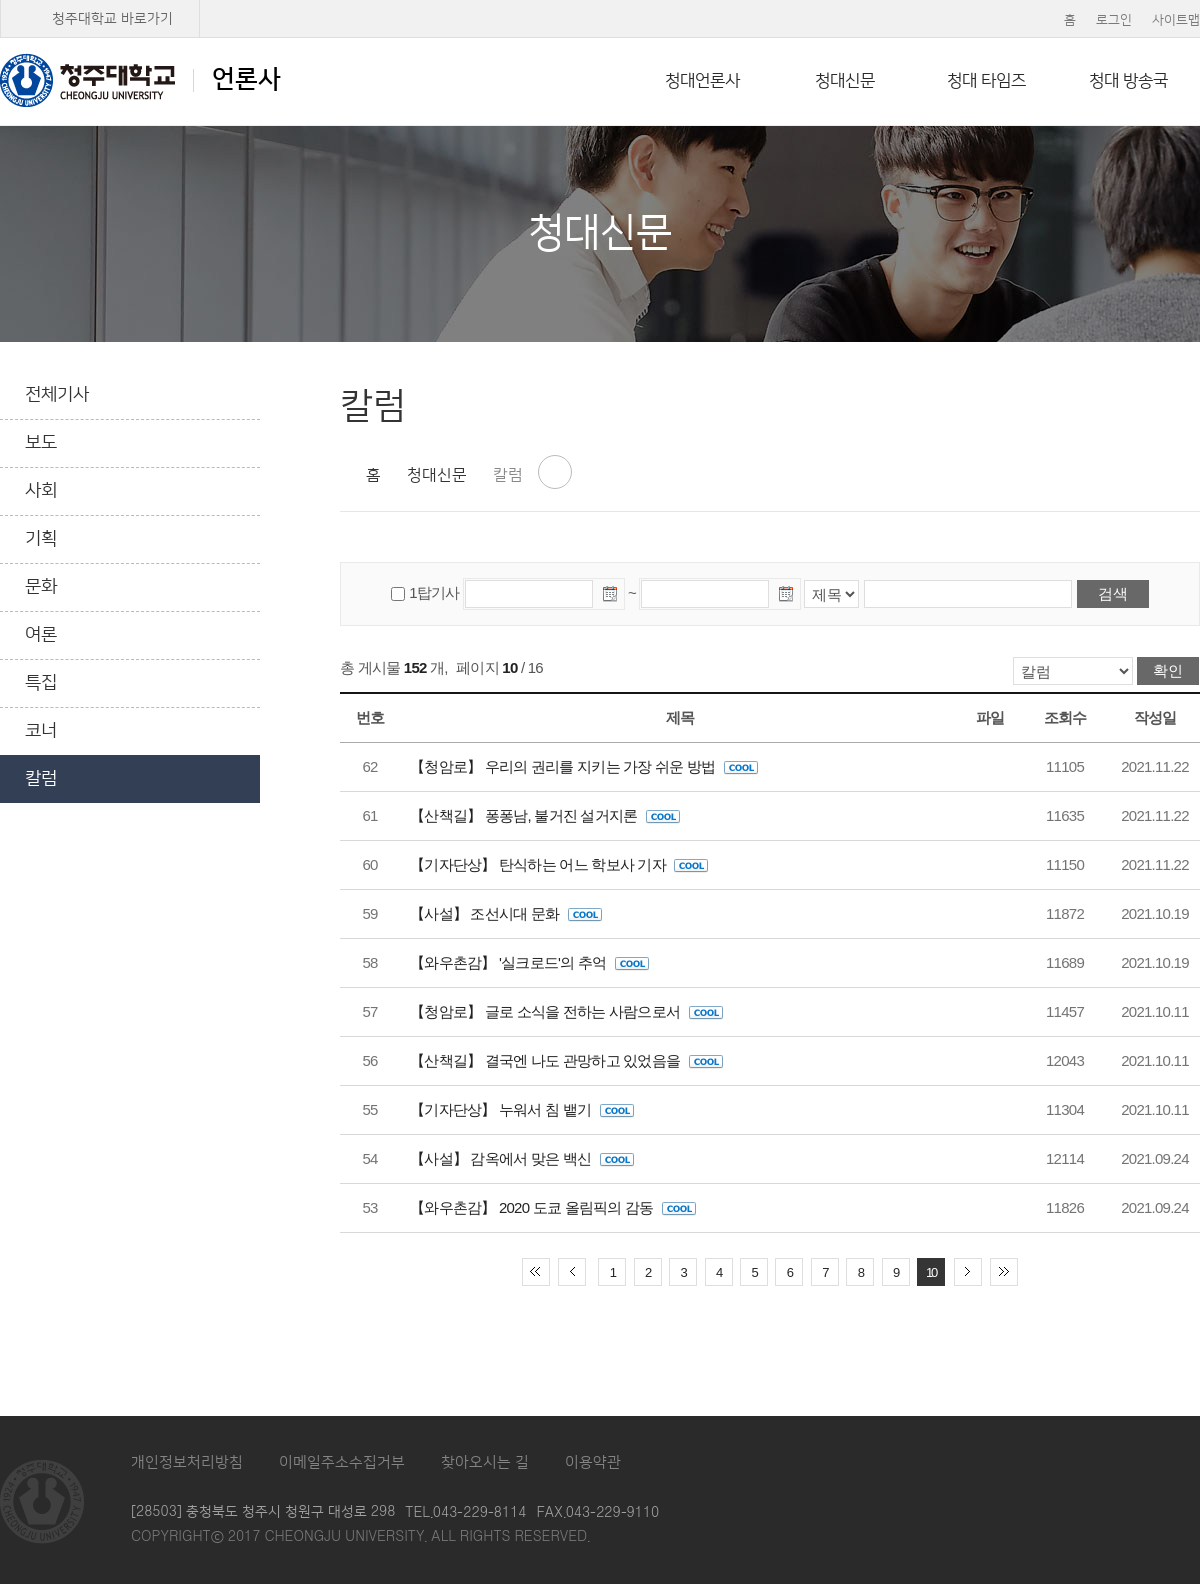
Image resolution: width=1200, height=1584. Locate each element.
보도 (41, 443)
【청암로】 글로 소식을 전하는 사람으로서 (566, 1011)
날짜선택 (611, 597)
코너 (41, 731)
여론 (41, 635)
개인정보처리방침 (187, 1462)
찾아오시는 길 (485, 1462)
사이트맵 (1176, 20)
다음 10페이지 (968, 1272)
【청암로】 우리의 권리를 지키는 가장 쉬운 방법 (584, 766)
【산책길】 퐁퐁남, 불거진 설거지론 (545, 815)
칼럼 (41, 779)
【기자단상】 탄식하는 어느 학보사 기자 (559, 864)
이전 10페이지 (572, 1272)
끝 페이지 (1004, 1272)
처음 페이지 (536, 1272)
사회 (41, 491)
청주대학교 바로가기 (112, 19)
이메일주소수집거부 (342, 1462)
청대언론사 (702, 81)
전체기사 (57, 395)
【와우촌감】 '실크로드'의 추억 (529, 962)
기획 (41, 539)
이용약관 (593, 1462)
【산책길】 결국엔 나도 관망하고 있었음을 (566, 1060)
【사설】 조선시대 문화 (506, 913)
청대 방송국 (1128, 81)
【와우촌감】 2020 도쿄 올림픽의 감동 (553, 1207)
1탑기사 (434, 592)
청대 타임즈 (986, 81)
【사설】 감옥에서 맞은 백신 (522, 1158)
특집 (41, 683)
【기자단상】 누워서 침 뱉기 (522, 1109)
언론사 (140, 80)
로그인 (1114, 20)
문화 (41, 587)
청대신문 (845, 81)
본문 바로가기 (600, 1)
